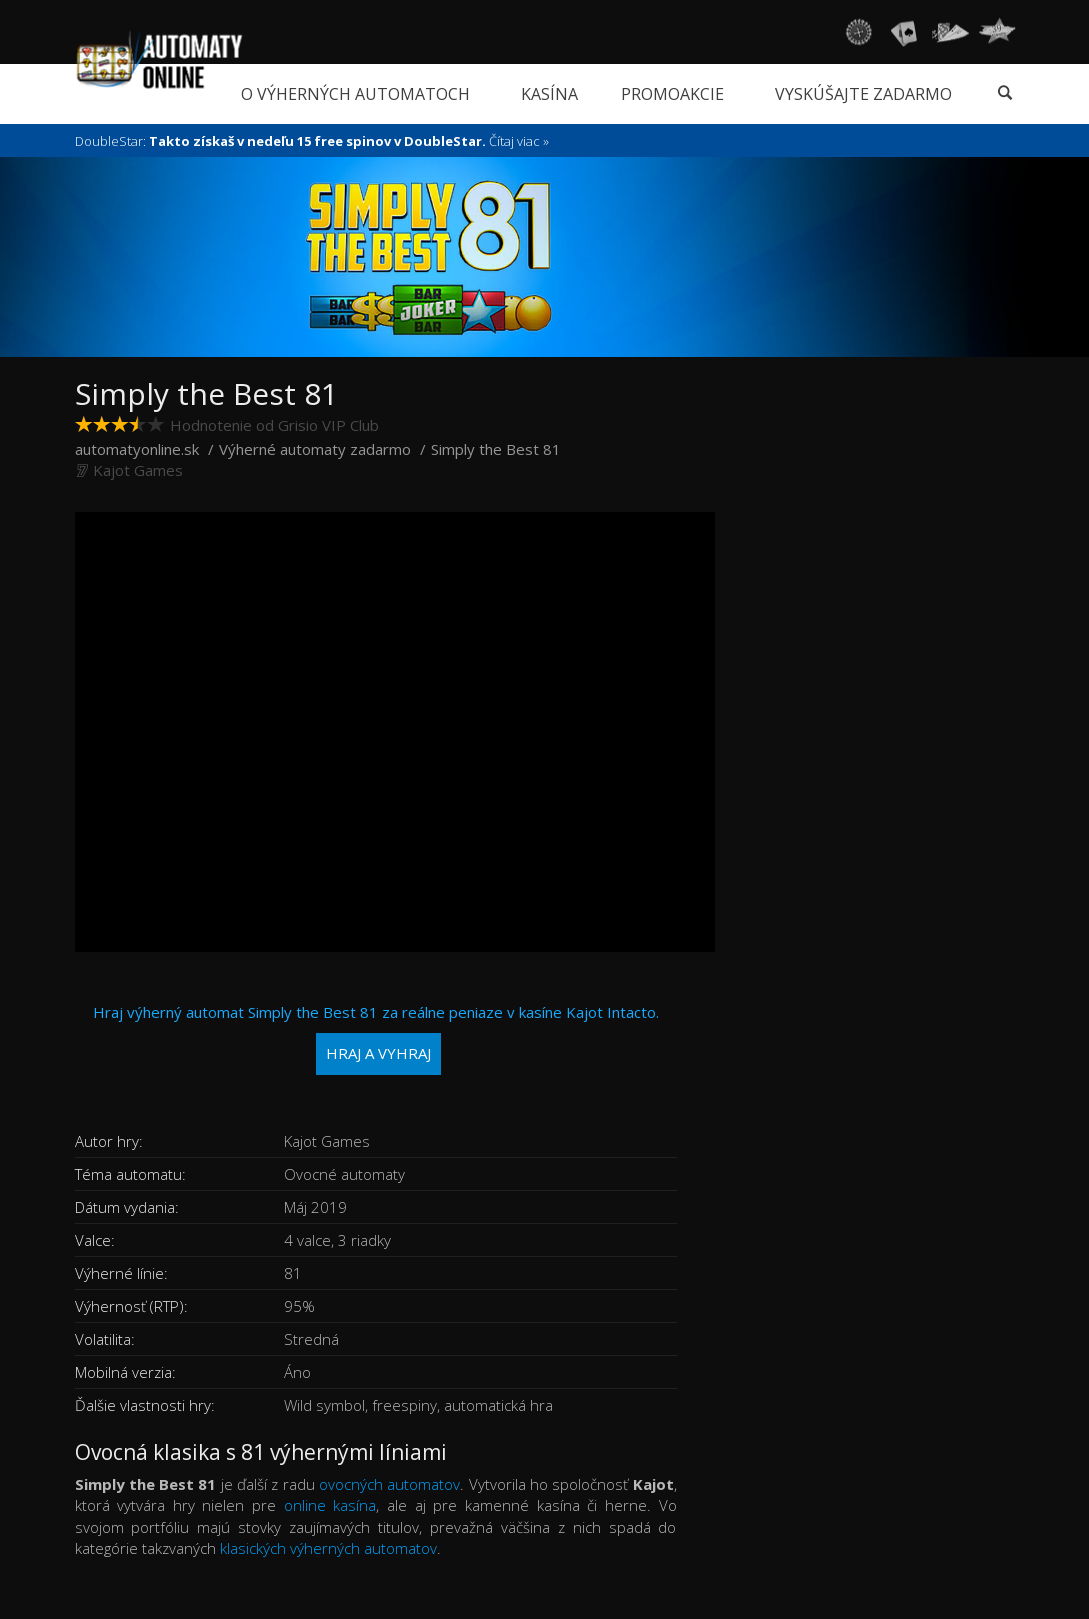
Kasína (549, 94)
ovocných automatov (389, 1484)
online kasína (330, 1505)
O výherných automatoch (355, 94)
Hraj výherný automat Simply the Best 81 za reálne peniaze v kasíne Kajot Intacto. (376, 1038)
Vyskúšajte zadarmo (863, 94)
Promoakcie (672, 94)
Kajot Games (138, 470)
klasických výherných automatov (328, 1548)
